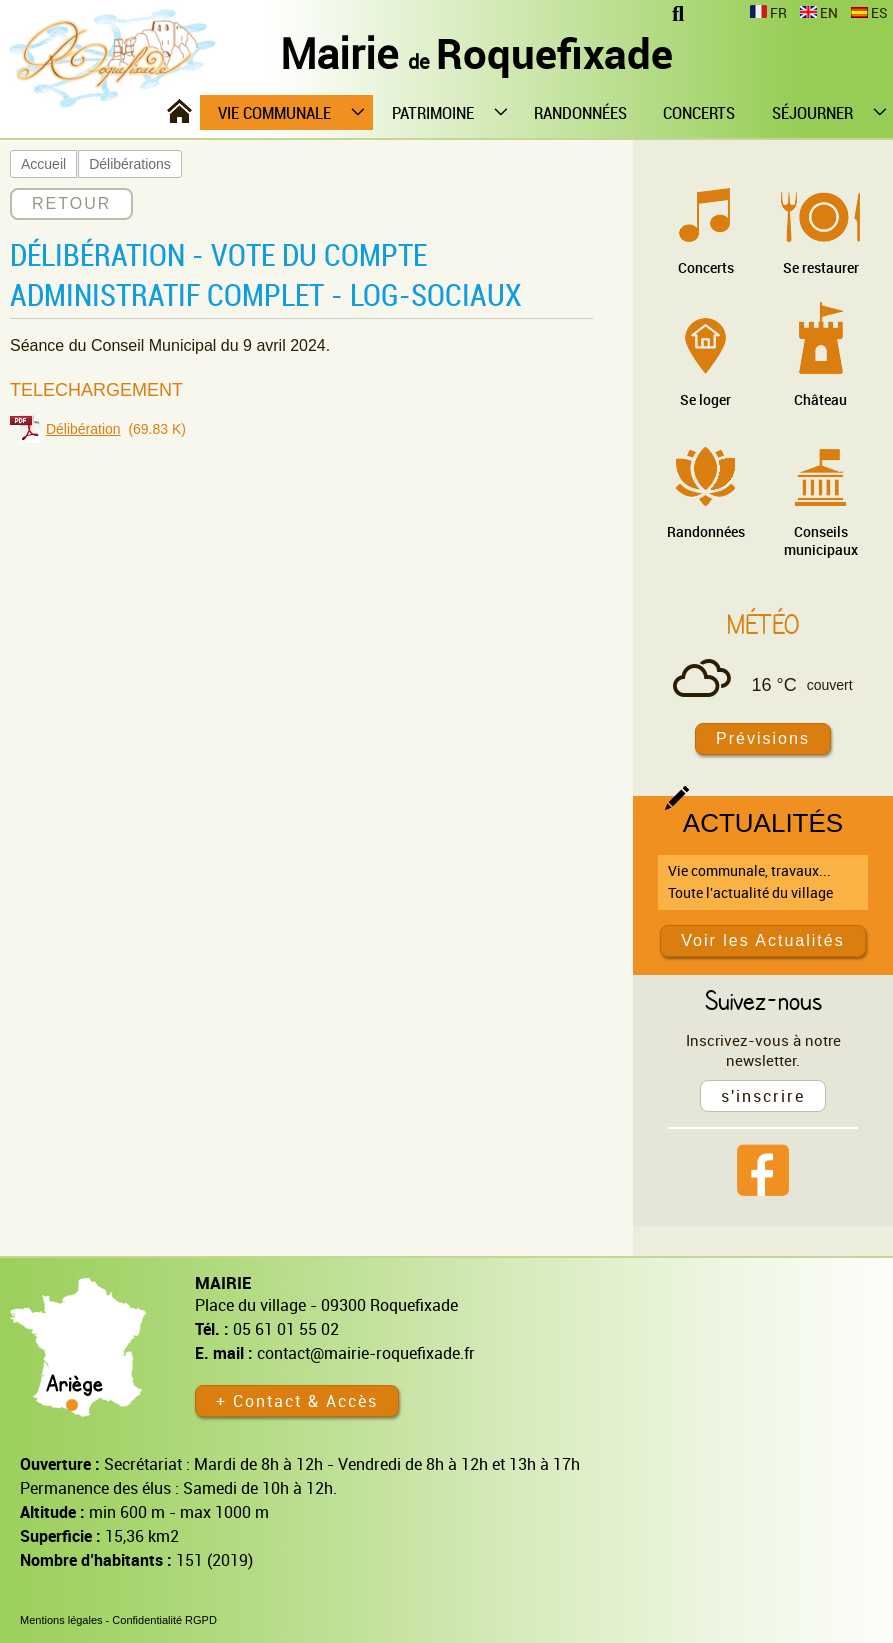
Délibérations (130, 164)
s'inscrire (763, 1096)
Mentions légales (61, 1620)
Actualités (763, 823)
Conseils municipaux (821, 540)
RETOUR (71, 203)
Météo (763, 624)
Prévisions (763, 738)
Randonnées (706, 531)
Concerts (706, 267)
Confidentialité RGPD (164, 1620)
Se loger (705, 399)
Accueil (43, 164)
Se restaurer (821, 267)
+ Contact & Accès (297, 1401)
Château (820, 399)
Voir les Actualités (762, 940)
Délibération (83, 429)
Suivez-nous (763, 1000)
